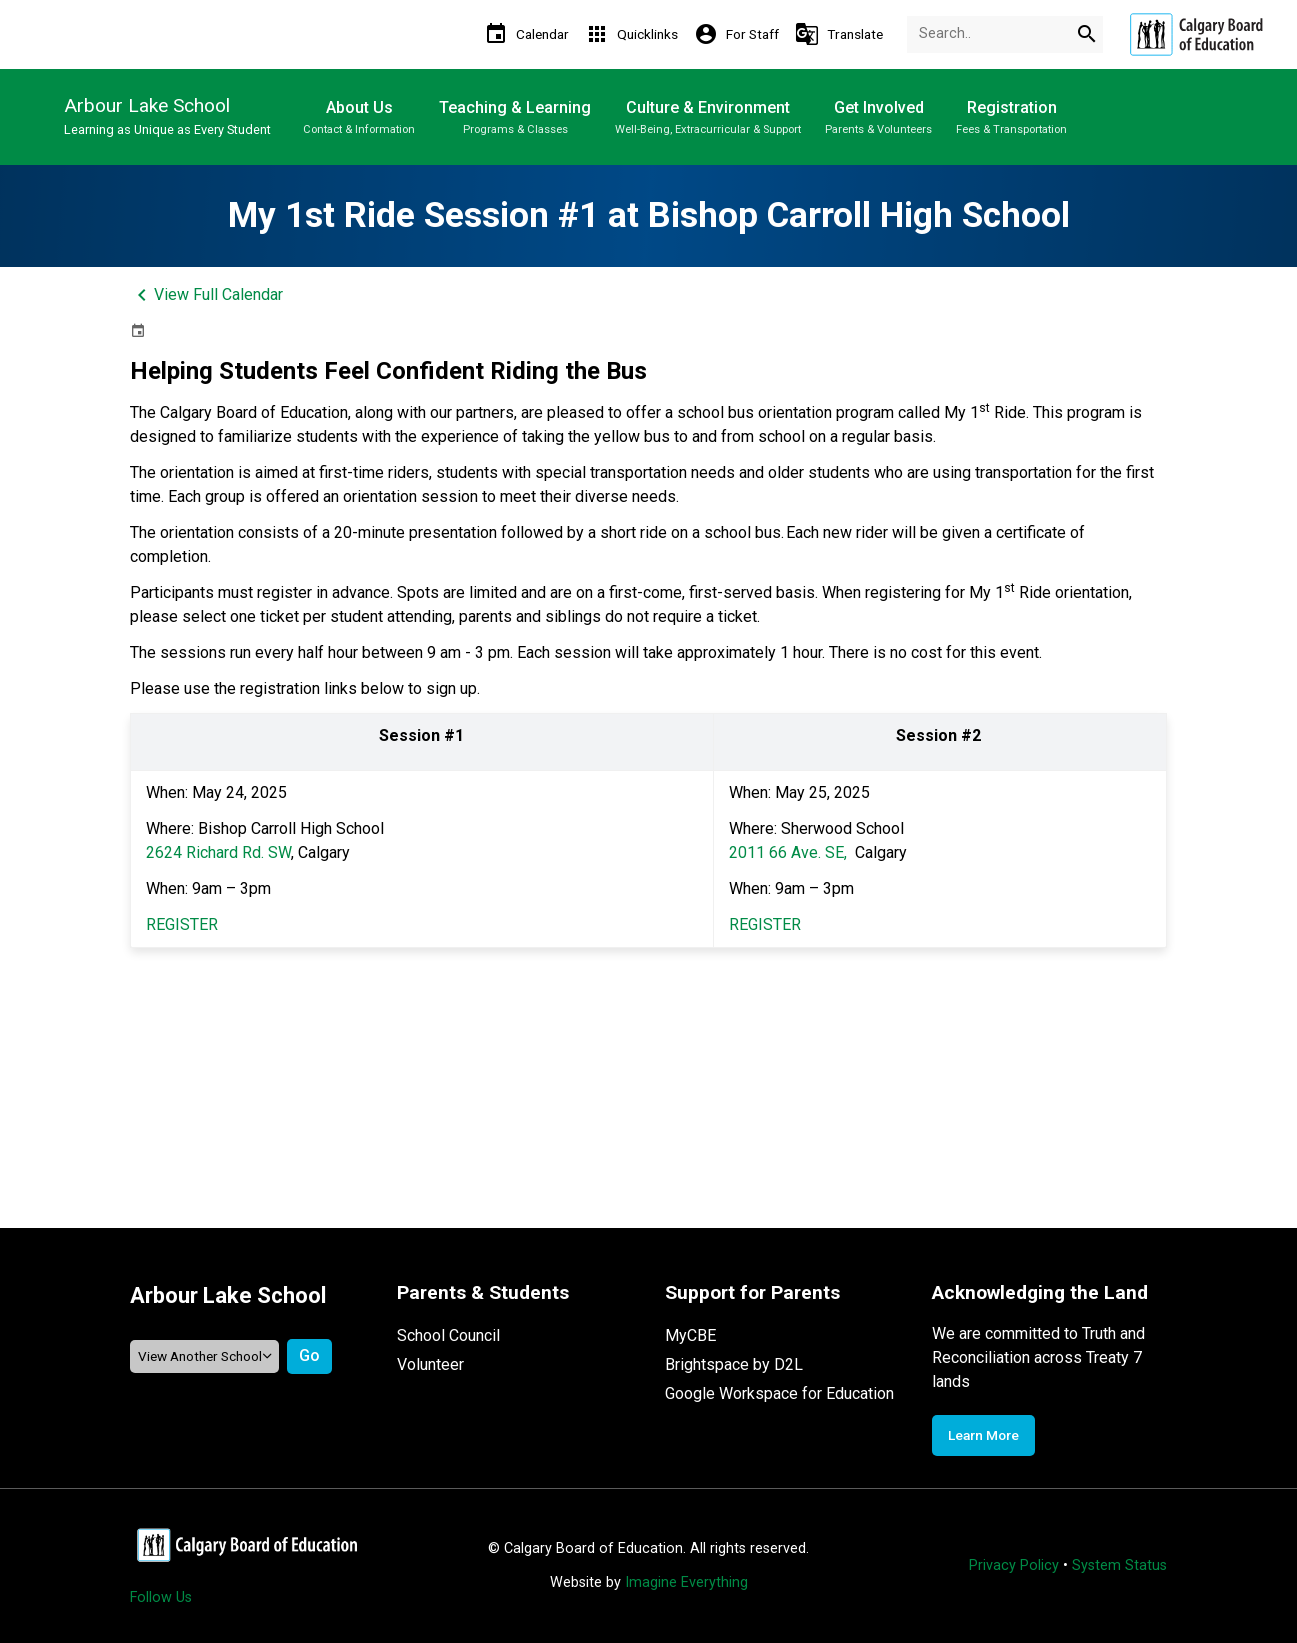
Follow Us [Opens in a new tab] (161, 1597)
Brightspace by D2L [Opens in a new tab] (734, 1364)
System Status (1119, 1565)
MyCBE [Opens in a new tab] (690, 1335)
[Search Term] (1005, 34)
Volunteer (430, 1364)
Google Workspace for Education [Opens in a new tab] (779, 1393)
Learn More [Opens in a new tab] (983, 1435)
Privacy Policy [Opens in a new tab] (1014, 1565)
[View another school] (205, 1356)
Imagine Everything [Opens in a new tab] (686, 1582)
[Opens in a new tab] (1196, 34)
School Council (448, 1335)
